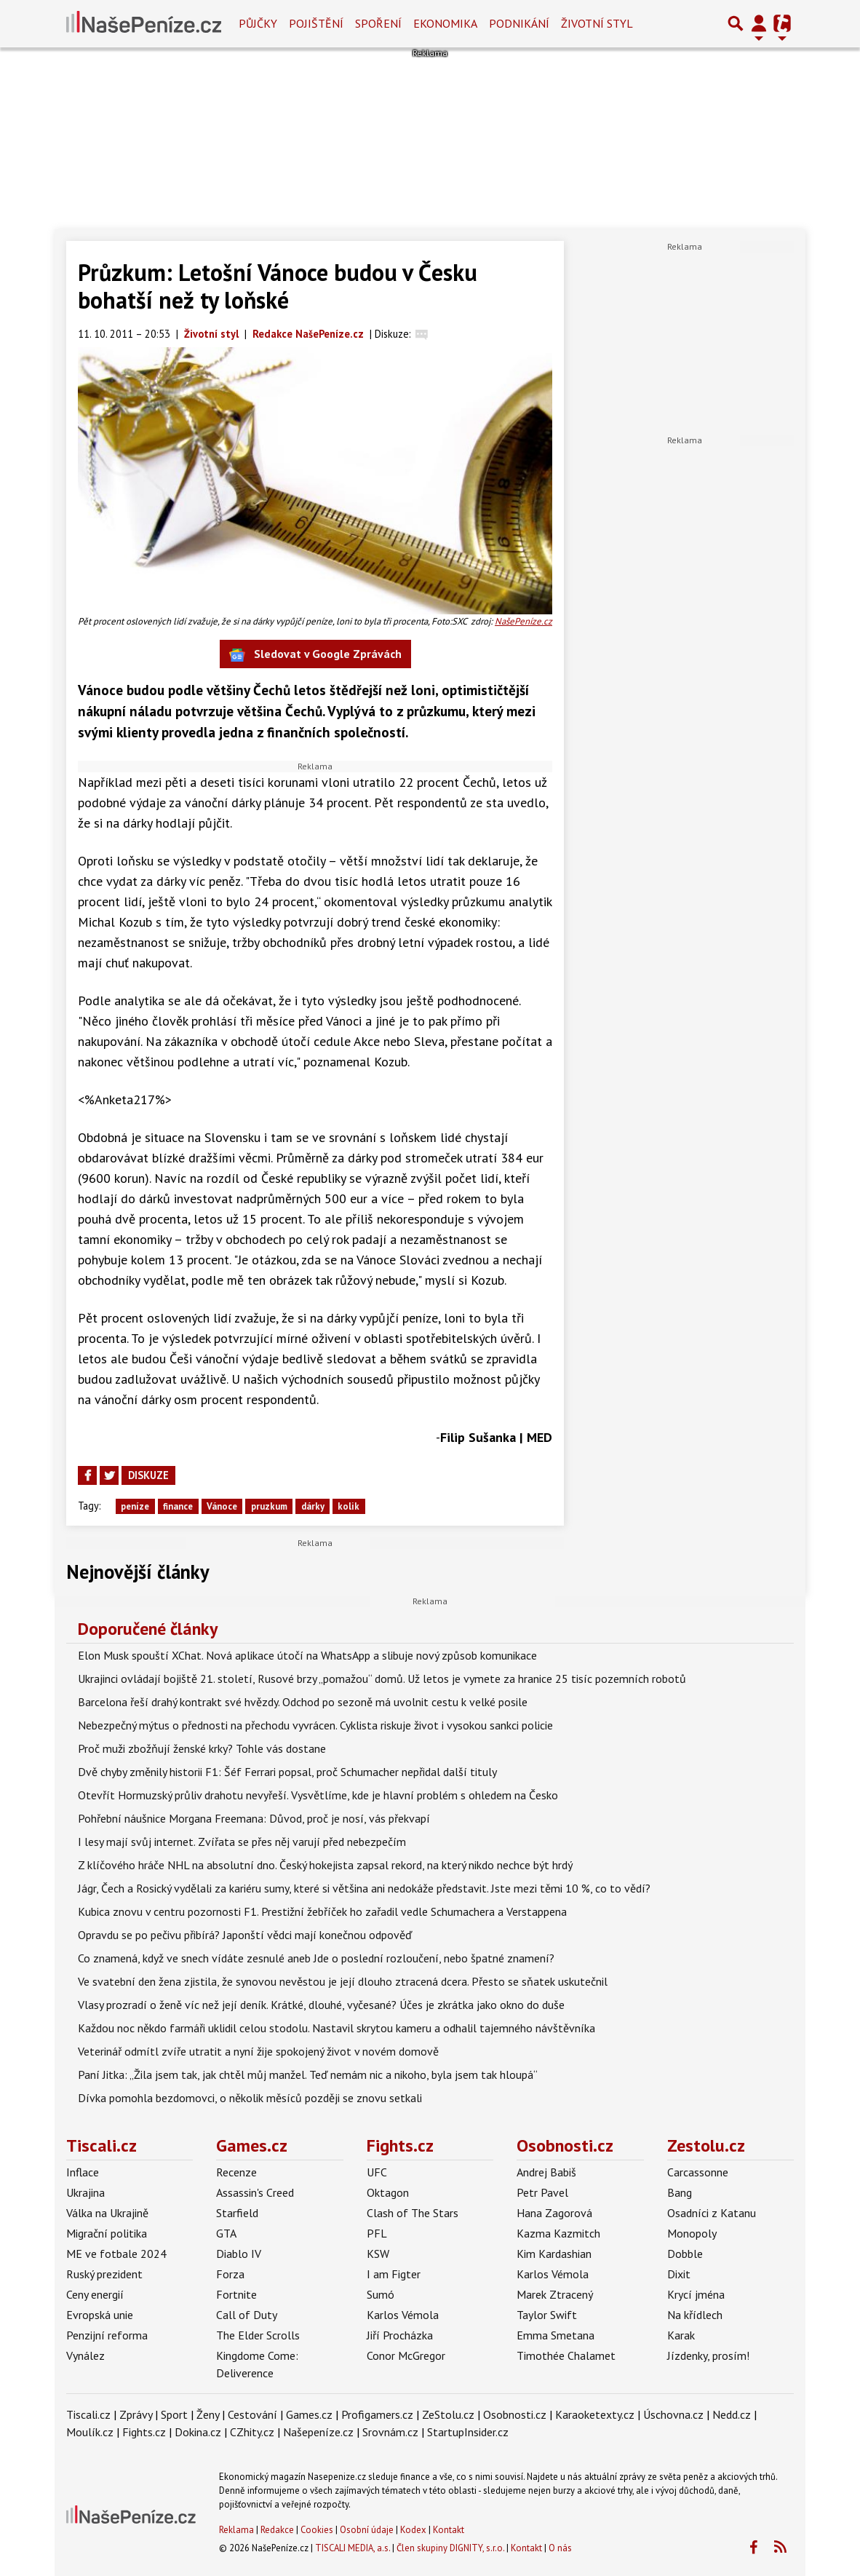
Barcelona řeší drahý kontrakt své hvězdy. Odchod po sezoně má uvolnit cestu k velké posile (302, 1702)
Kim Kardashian (554, 2253)
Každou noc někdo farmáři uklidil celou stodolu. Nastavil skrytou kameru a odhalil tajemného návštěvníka (336, 2028)
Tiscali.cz (101, 2145)
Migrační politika (106, 2233)
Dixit (678, 2274)
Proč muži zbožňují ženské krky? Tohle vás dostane (202, 1748)
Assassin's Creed (255, 2192)
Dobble (685, 2253)
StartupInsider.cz (468, 2432)
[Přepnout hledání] (735, 23)
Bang (679, 2192)
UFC (377, 2172)
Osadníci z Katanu (711, 2213)
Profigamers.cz (377, 2414)
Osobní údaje (367, 2530)
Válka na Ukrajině (107, 2213)
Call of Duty (246, 2314)
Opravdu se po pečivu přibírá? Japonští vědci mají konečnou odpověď (245, 1934)
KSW (378, 2253)
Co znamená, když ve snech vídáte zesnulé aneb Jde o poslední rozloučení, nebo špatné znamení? (316, 1958)
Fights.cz (400, 2145)
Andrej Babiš (546, 2172)
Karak (681, 2335)
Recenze (236, 2172)
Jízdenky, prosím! (708, 2355)
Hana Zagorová (554, 2213)
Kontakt (448, 2530)
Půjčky (258, 23)
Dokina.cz (198, 2432)
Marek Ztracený (555, 2294)
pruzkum (269, 1506)
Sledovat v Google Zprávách (315, 654)
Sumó (380, 2294)
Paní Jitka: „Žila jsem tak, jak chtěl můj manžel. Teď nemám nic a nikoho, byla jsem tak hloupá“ (308, 2074)
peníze (135, 1506)
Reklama (236, 2530)
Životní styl (597, 23)
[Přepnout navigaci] (759, 23)
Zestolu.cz (706, 2145)
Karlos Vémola (403, 2314)
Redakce (277, 2530)
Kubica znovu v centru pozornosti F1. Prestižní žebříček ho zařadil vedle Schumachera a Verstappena (322, 1911)
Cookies (316, 2530)
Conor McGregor (406, 2355)
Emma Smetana (555, 2335)
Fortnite (236, 2294)
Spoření (378, 23)
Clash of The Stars (412, 2213)
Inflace (82, 2172)
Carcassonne (697, 2172)
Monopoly (692, 2233)
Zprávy (135, 2414)
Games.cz (251, 2145)
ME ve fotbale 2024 (116, 2253)
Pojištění (316, 23)
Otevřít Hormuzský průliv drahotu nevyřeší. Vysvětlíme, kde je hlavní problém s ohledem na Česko (318, 1795)
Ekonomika (445, 23)
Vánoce (222, 1506)
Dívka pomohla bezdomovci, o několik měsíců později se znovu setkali (250, 2097)
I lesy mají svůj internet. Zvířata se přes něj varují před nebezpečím (242, 1841)
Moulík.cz (90, 2432)
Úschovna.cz (673, 2414)
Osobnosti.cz (565, 2145)
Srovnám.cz (390, 2432)
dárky (313, 1506)
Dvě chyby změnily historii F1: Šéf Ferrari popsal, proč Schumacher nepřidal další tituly (287, 1771)
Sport (174, 2414)
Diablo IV (238, 2253)
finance (178, 1506)
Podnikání (519, 23)
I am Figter (394, 2274)
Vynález (85, 2355)
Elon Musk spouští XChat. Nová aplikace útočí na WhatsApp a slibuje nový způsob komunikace (307, 1655)
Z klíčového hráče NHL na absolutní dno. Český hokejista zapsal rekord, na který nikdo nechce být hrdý (325, 1865)
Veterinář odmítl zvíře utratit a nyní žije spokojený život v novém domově (258, 2051)
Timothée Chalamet (566, 2355)
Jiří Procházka (400, 2335)
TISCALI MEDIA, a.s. (352, 2548)
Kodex (414, 2530)
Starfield (237, 2213)
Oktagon (388, 2192)
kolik (348, 1506)
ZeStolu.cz (448, 2414)
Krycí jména (696, 2294)
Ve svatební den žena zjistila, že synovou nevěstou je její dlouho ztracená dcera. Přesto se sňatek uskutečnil (343, 1981)
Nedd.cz (731, 2414)
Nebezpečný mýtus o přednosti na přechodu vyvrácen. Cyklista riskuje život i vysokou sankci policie (315, 1725)
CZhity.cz (252, 2432)
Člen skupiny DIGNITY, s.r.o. (450, 2548)
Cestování (252, 2414)
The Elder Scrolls (258, 2335)
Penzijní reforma (107, 2335)
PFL (377, 2233)
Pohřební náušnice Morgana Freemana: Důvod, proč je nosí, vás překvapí (254, 1818)
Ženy (207, 2414)
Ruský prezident (104, 2274)
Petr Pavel (542, 2192)
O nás (560, 2548)
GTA (226, 2233)
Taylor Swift (547, 2314)
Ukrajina (85, 2192)
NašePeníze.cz (523, 621)
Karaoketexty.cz (594, 2414)
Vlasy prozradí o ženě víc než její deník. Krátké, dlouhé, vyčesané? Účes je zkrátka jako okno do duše (321, 2004)
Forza (230, 2274)
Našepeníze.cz (318, 2432)
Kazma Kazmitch (558, 2233)
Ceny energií (95, 2294)
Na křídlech (694, 2314)
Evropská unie (99, 2314)
